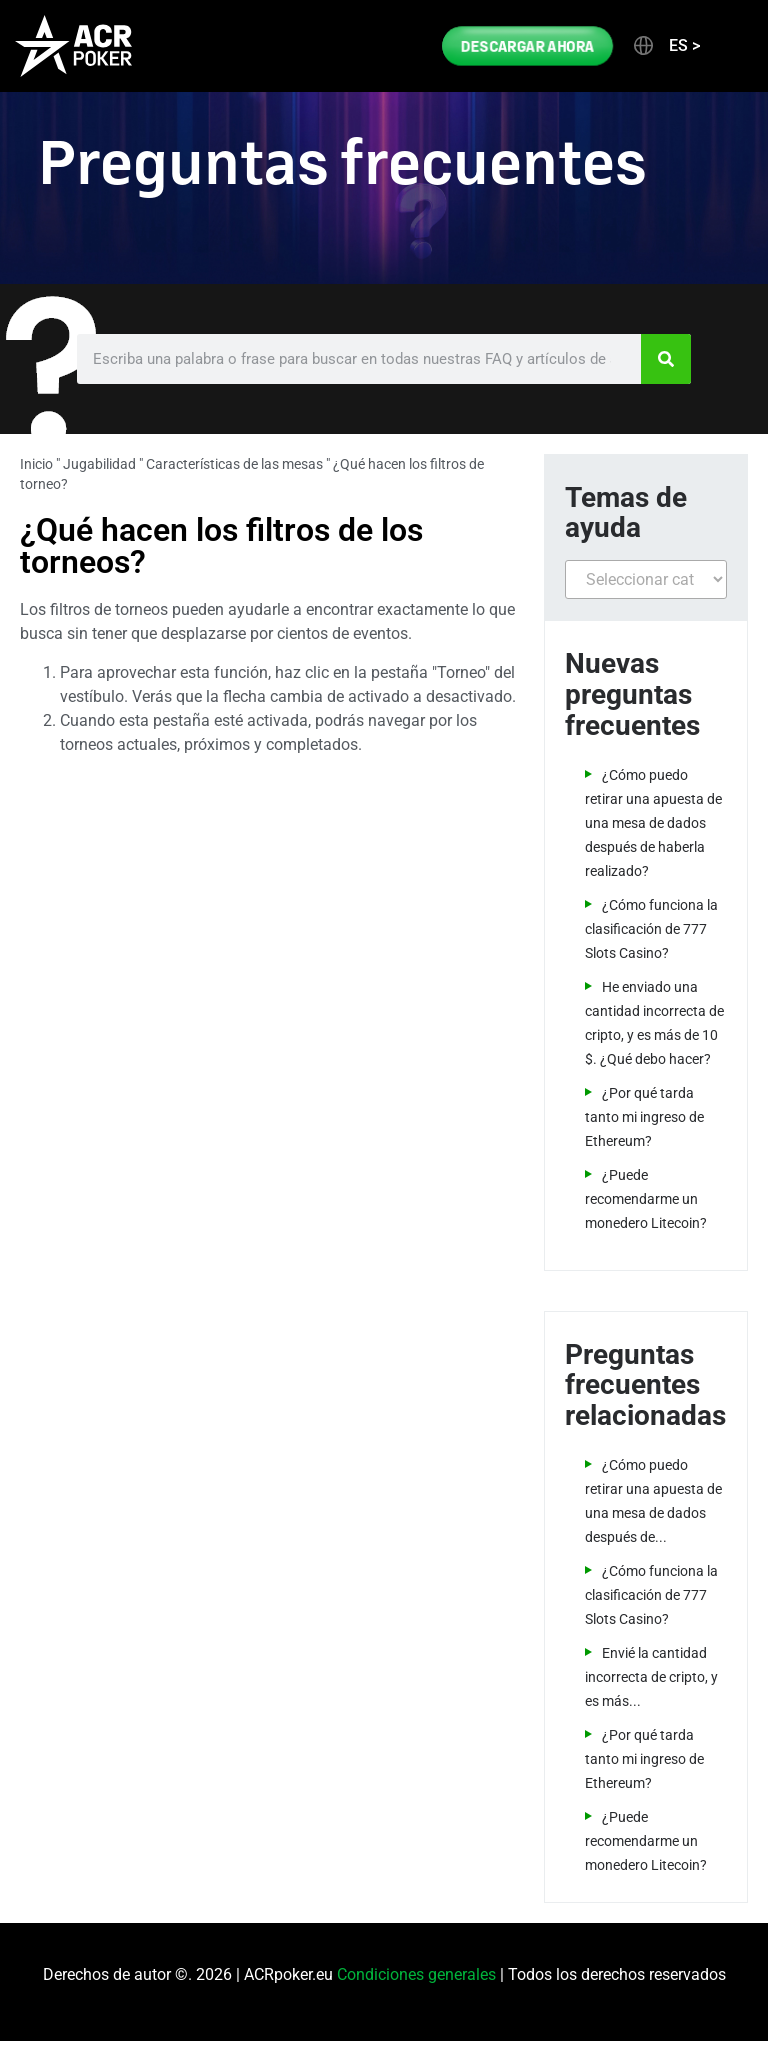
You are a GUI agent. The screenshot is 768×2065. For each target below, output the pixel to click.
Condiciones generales (416, 1974)
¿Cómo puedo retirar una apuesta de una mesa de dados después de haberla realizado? (653, 823)
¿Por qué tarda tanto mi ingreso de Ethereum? (644, 1117)
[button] (665, 46)
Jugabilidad (99, 464)
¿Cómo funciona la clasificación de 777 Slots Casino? (651, 929)
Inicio (36, 464)
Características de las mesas (234, 464)
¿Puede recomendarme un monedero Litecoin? (646, 1199)
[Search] (666, 359)
